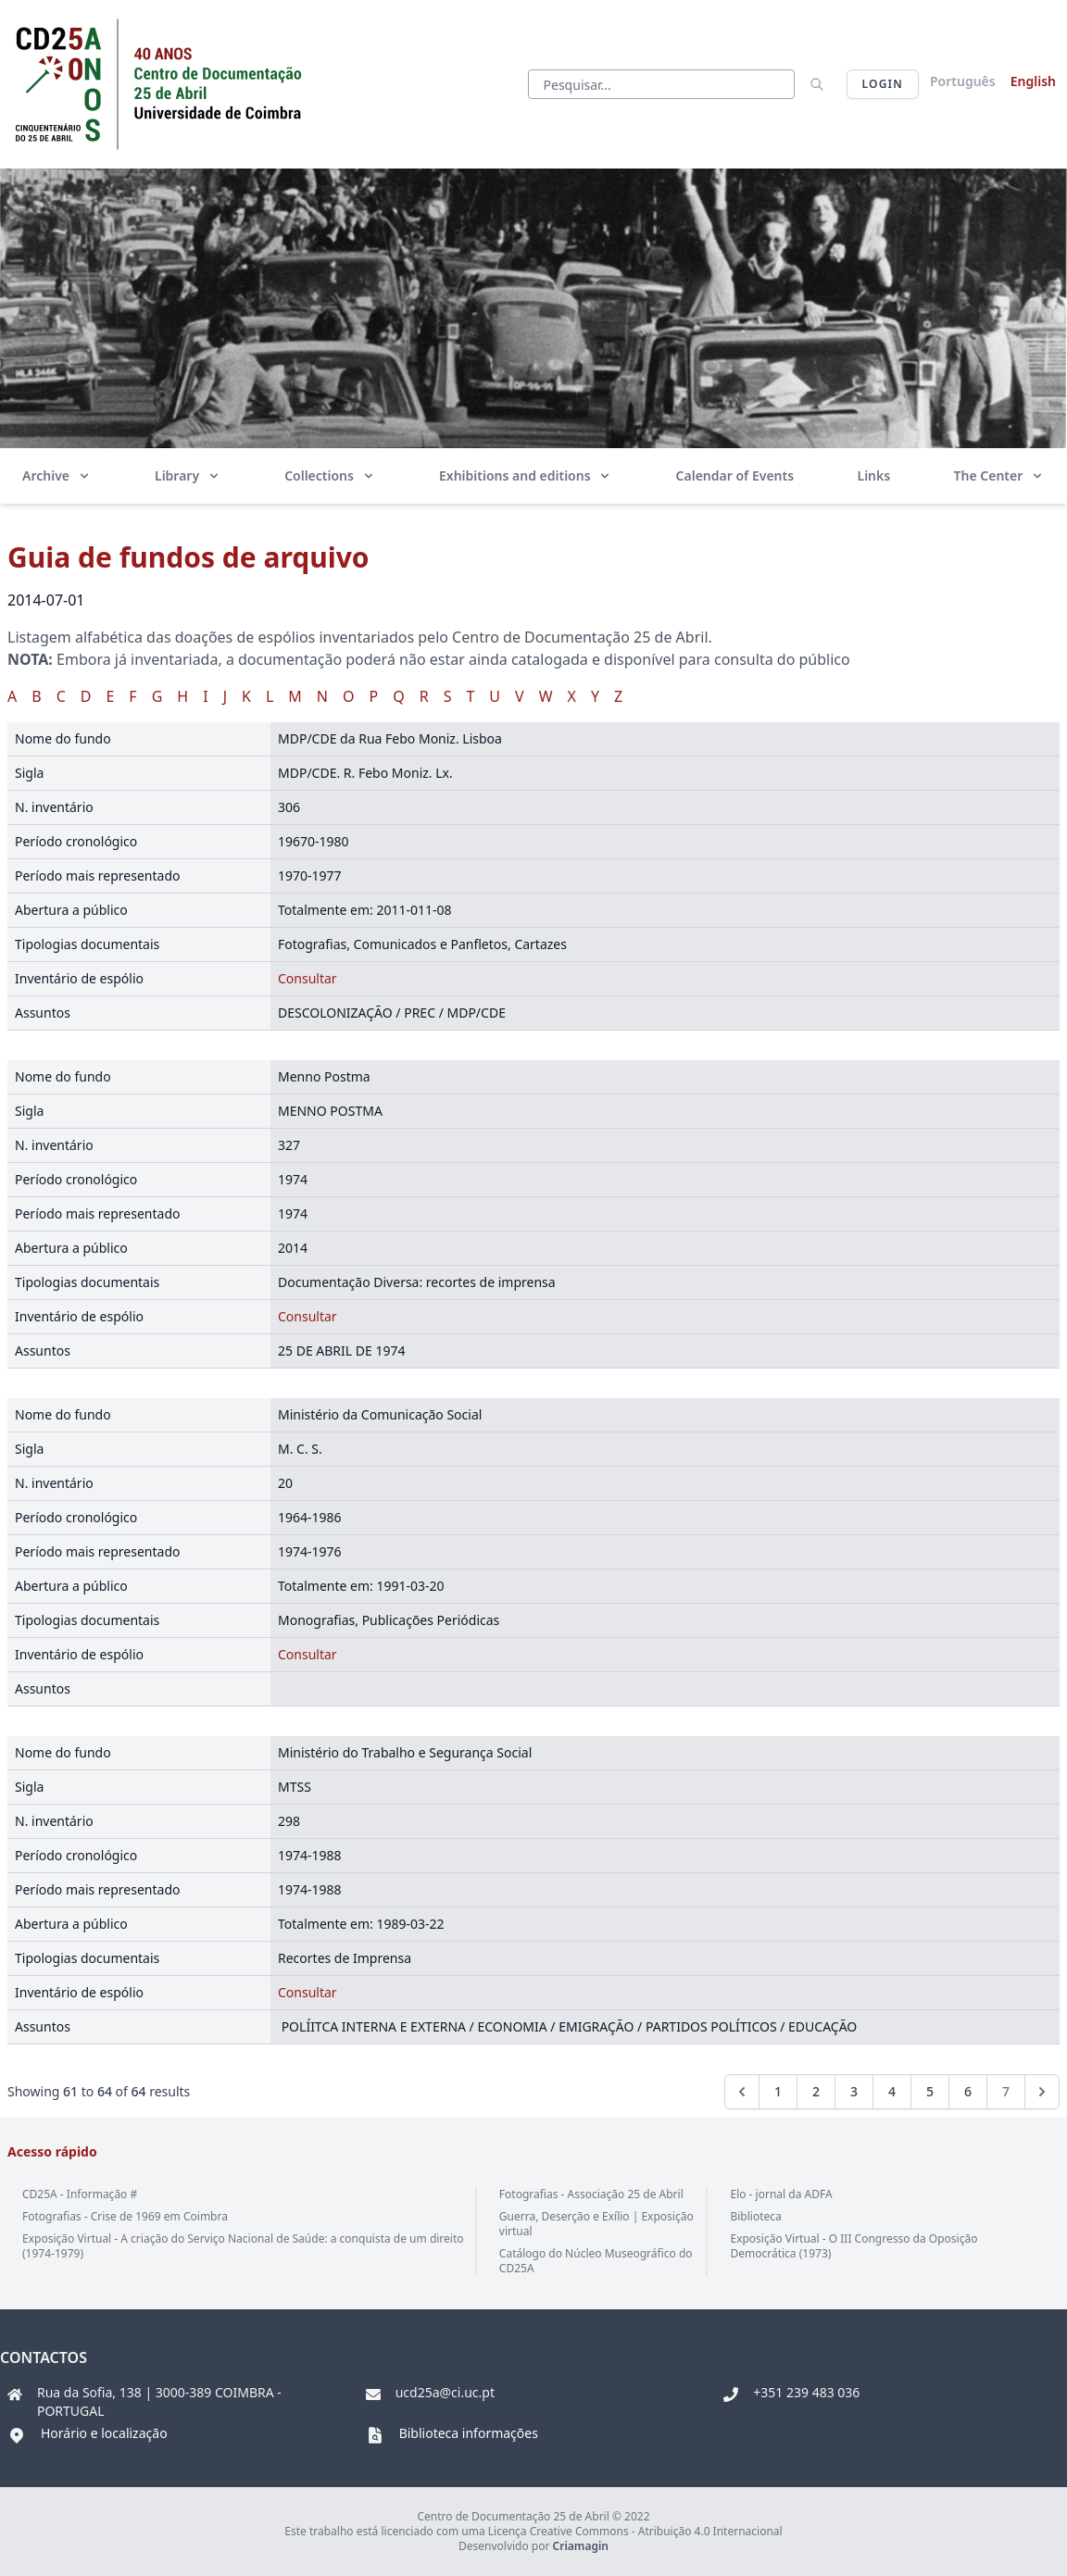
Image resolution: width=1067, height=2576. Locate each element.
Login (882, 84)
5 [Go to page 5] (930, 2091)
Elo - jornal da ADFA (781, 2194)
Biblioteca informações (468, 2433)
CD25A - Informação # (79, 2194)
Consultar (307, 978)
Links (874, 475)
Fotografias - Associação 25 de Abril (591, 2194)
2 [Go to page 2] (816, 2091)
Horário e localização (104, 2433)
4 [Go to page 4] (892, 2091)
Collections (329, 475)
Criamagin (581, 2546)
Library (188, 475)
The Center (999, 475)
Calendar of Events (735, 475)
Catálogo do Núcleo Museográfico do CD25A (596, 2260)
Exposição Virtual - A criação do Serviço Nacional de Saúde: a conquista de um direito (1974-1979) (243, 2246)
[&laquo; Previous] (741, 2091)
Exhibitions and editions (525, 475)
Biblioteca (755, 2216)
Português (963, 81)
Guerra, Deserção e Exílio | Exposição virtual (596, 2223)
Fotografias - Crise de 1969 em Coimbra (125, 2216)
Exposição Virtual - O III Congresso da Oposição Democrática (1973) (853, 2246)
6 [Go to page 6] (968, 2091)
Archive (57, 475)
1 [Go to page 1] (778, 2091)
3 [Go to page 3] (854, 2091)
